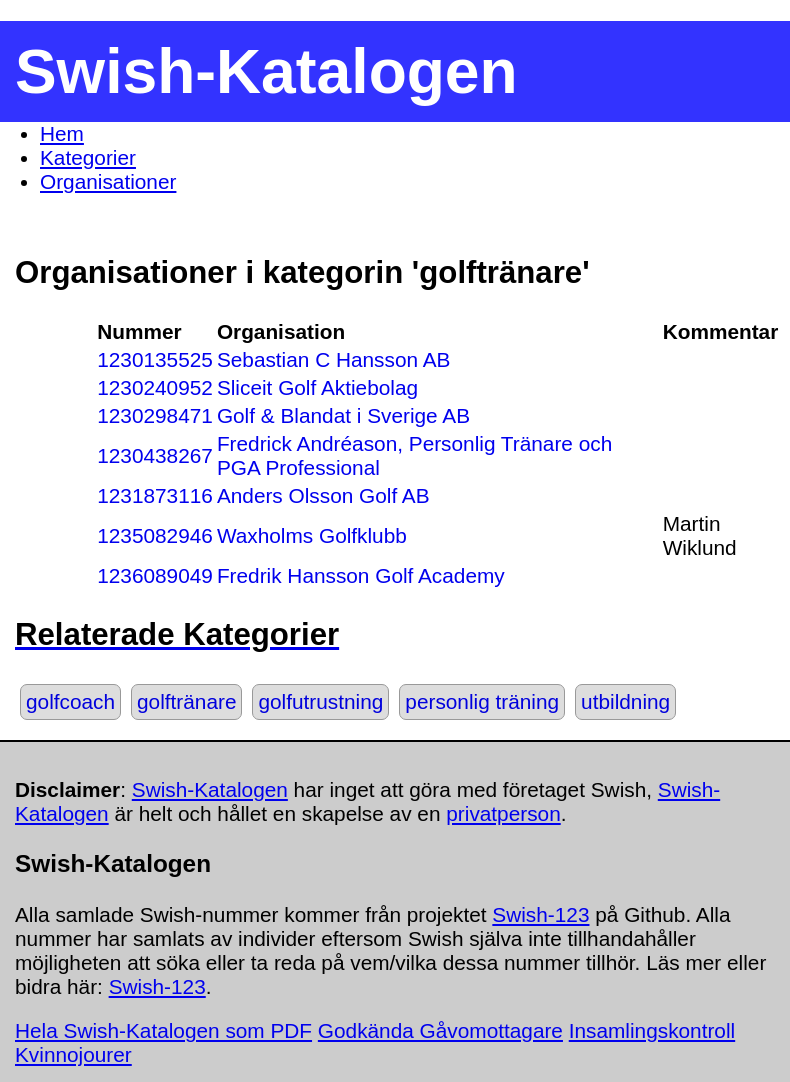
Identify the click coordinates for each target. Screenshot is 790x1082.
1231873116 (155, 495)
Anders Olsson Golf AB (323, 495)
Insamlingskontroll (652, 1030)
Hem (62, 133)
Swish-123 (540, 914)
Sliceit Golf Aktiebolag (317, 387)
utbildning (625, 701)
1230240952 (155, 387)
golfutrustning (320, 701)
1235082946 (155, 535)
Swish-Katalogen (210, 789)
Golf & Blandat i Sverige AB (343, 415)
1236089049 (155, 575)
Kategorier (88, 157)
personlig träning (482, 701)
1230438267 (155, 455)
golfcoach (70, 701)
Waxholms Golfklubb (312, 535)
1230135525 (155, 359)
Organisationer (108, 181)
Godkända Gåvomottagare (440, 1030)
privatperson (503, 813)
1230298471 (155, 415)
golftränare (186, 701)
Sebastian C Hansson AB (334, 359)
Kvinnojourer (73, 1054)
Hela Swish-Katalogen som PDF (163, 1030)
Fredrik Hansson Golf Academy (361, 575)
